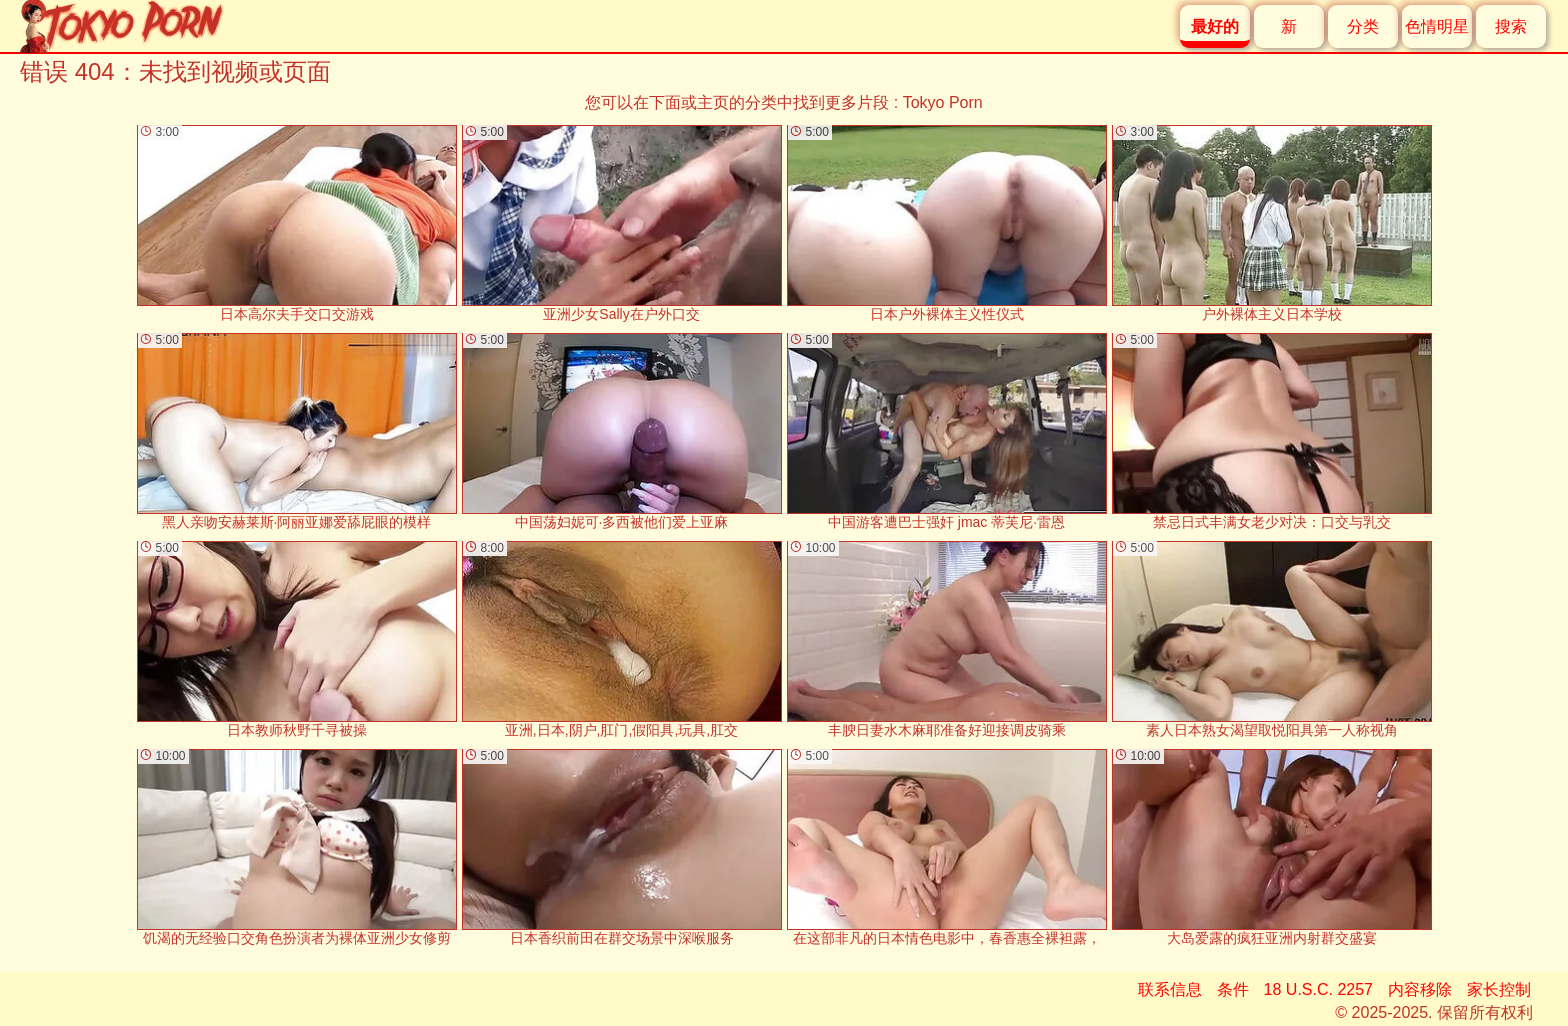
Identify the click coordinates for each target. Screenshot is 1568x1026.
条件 (1233, 989)
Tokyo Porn (943, 102)
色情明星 (1437, 26)
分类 (1363, 26)
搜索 (1511, 26)
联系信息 (1170, 989)
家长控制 (1499, 989)
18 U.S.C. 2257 (1318, 989)
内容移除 (1420, 989)
